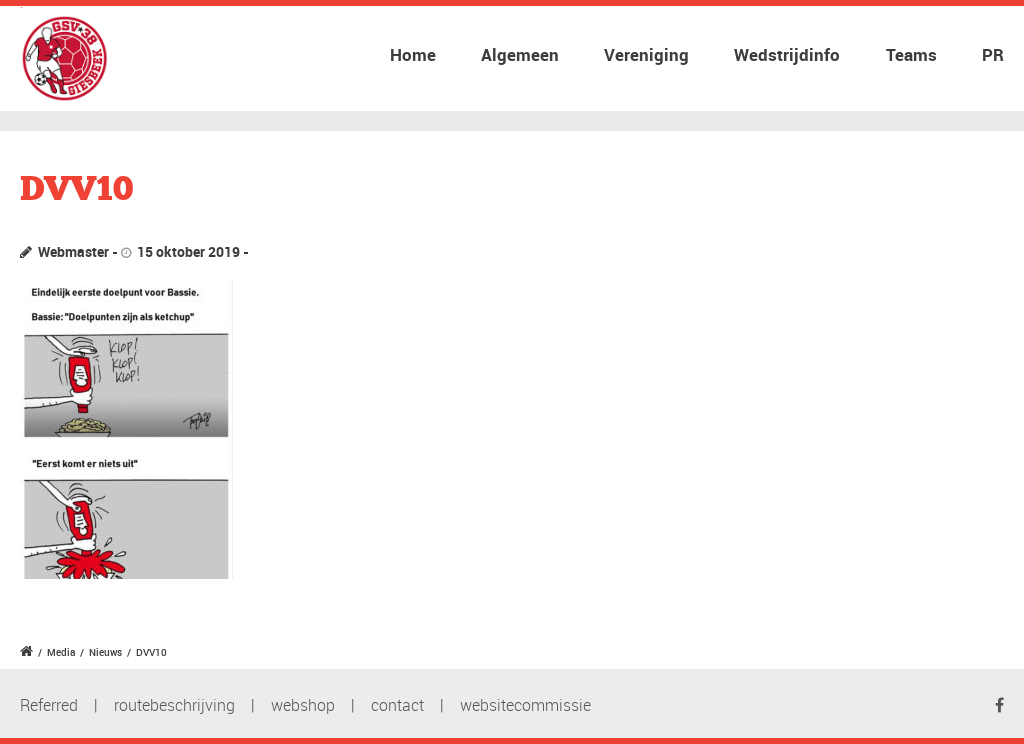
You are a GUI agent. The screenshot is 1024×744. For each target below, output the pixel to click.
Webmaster (73, 251)
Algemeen (520, 54)
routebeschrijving (174, 705)
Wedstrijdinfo (787, 54)
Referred (49, 705)
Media (61, 652)
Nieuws (105, 652)
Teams (911, 54)
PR (993, 54)
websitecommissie (525, 705)
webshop (303, 705)
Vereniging (646, 54)
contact (397, 705)
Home (413, 54)
